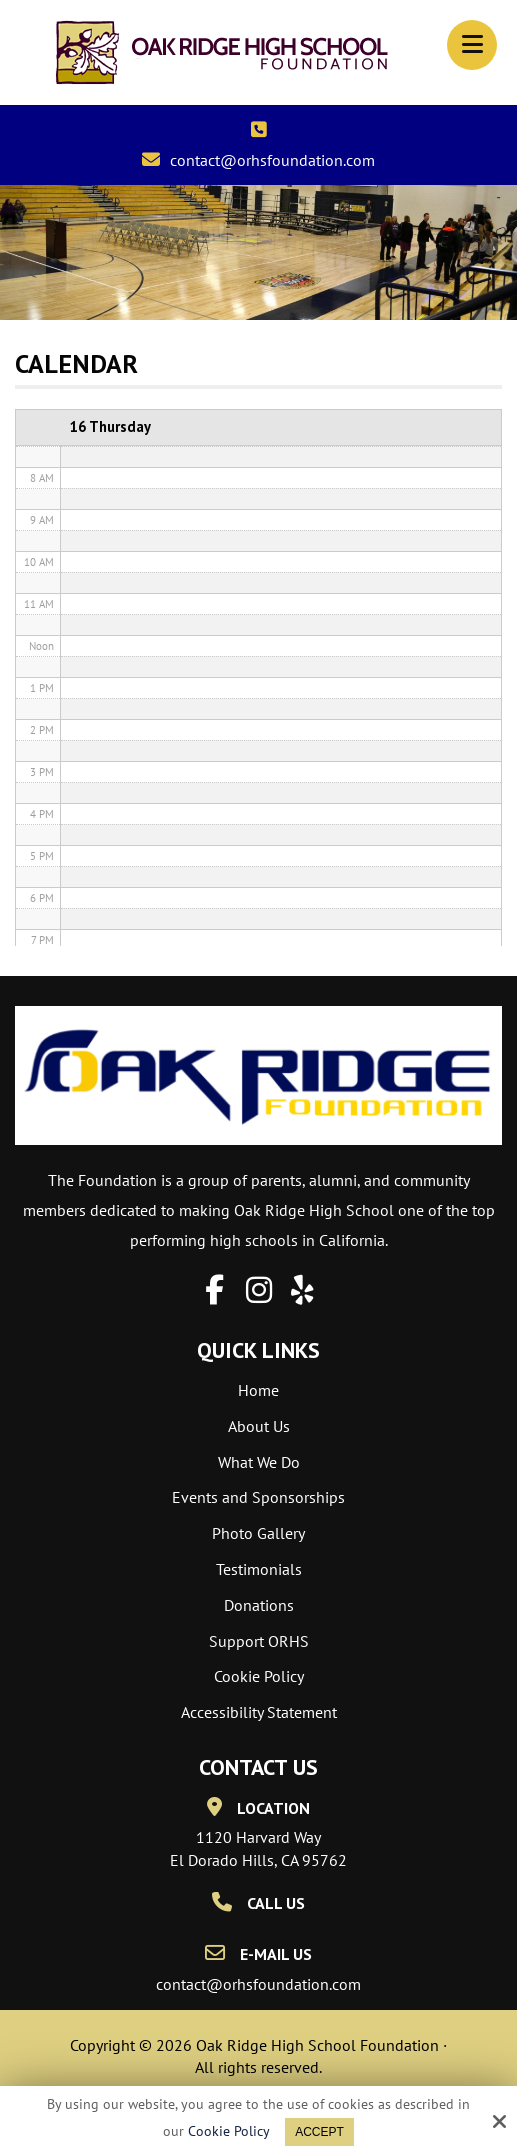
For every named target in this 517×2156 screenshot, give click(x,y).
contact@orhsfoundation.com (272, 160)
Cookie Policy (229, 2131)
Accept (319, 2132)
